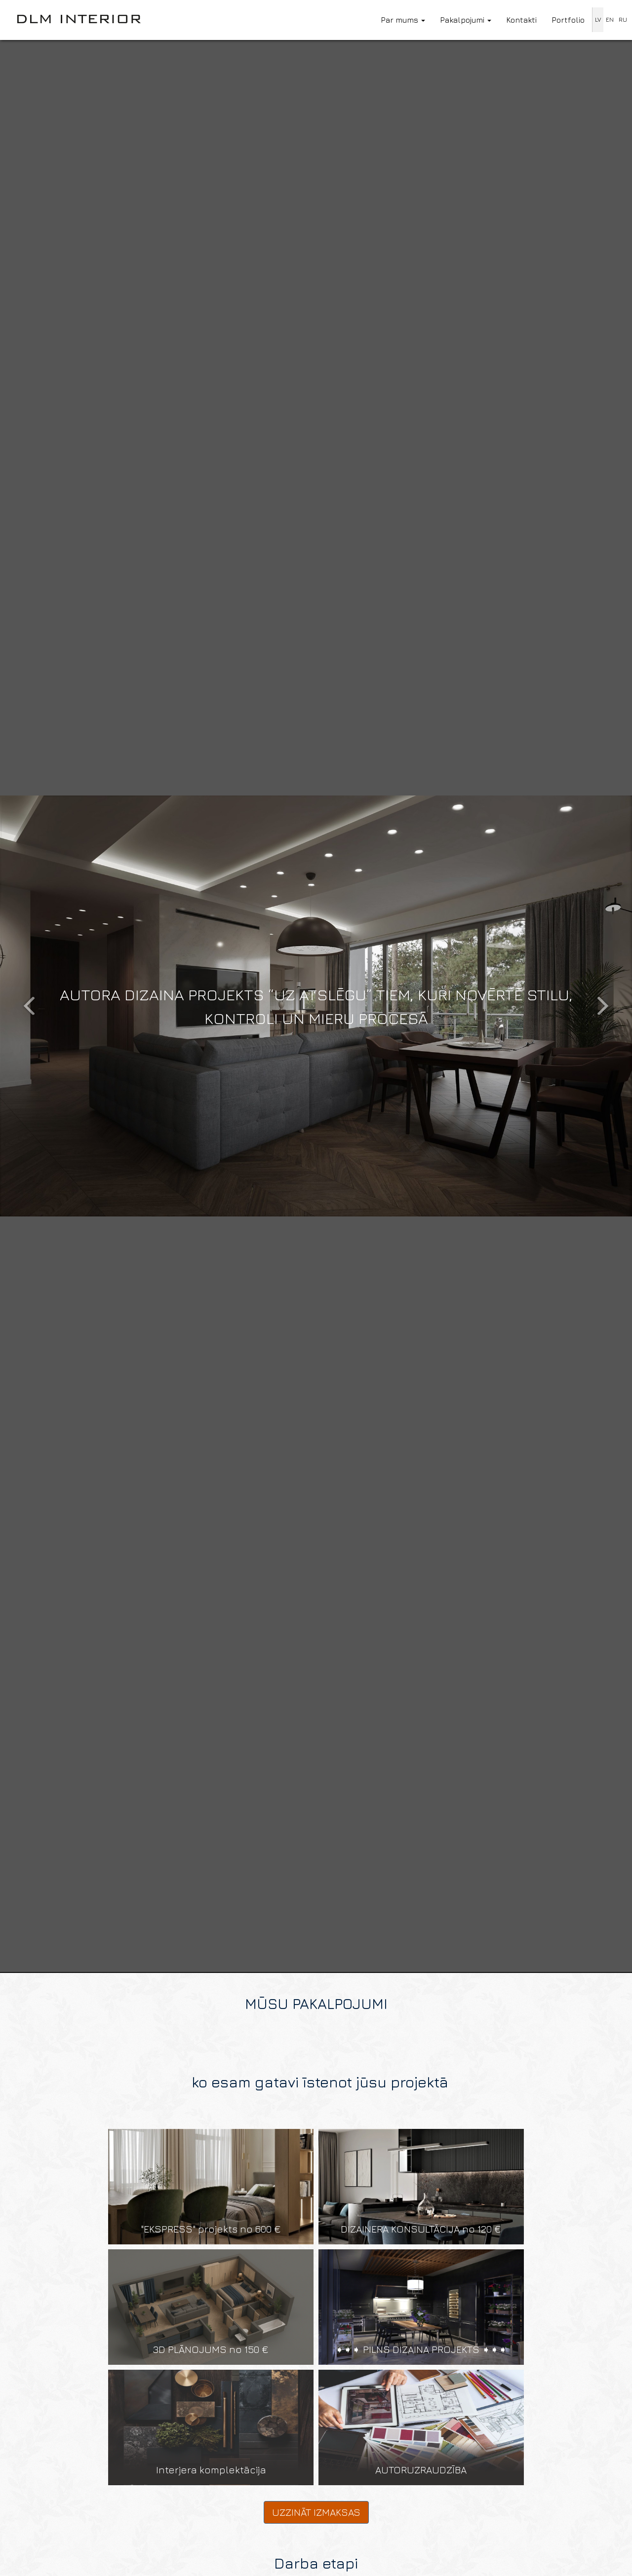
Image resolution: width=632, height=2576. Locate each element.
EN (610, 19)
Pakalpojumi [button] (465, 19)
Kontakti (521, 19)
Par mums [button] (403, 19)
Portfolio (568, 19)
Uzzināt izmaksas (316, 2512)
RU (623, 19)
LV (598, 19)
